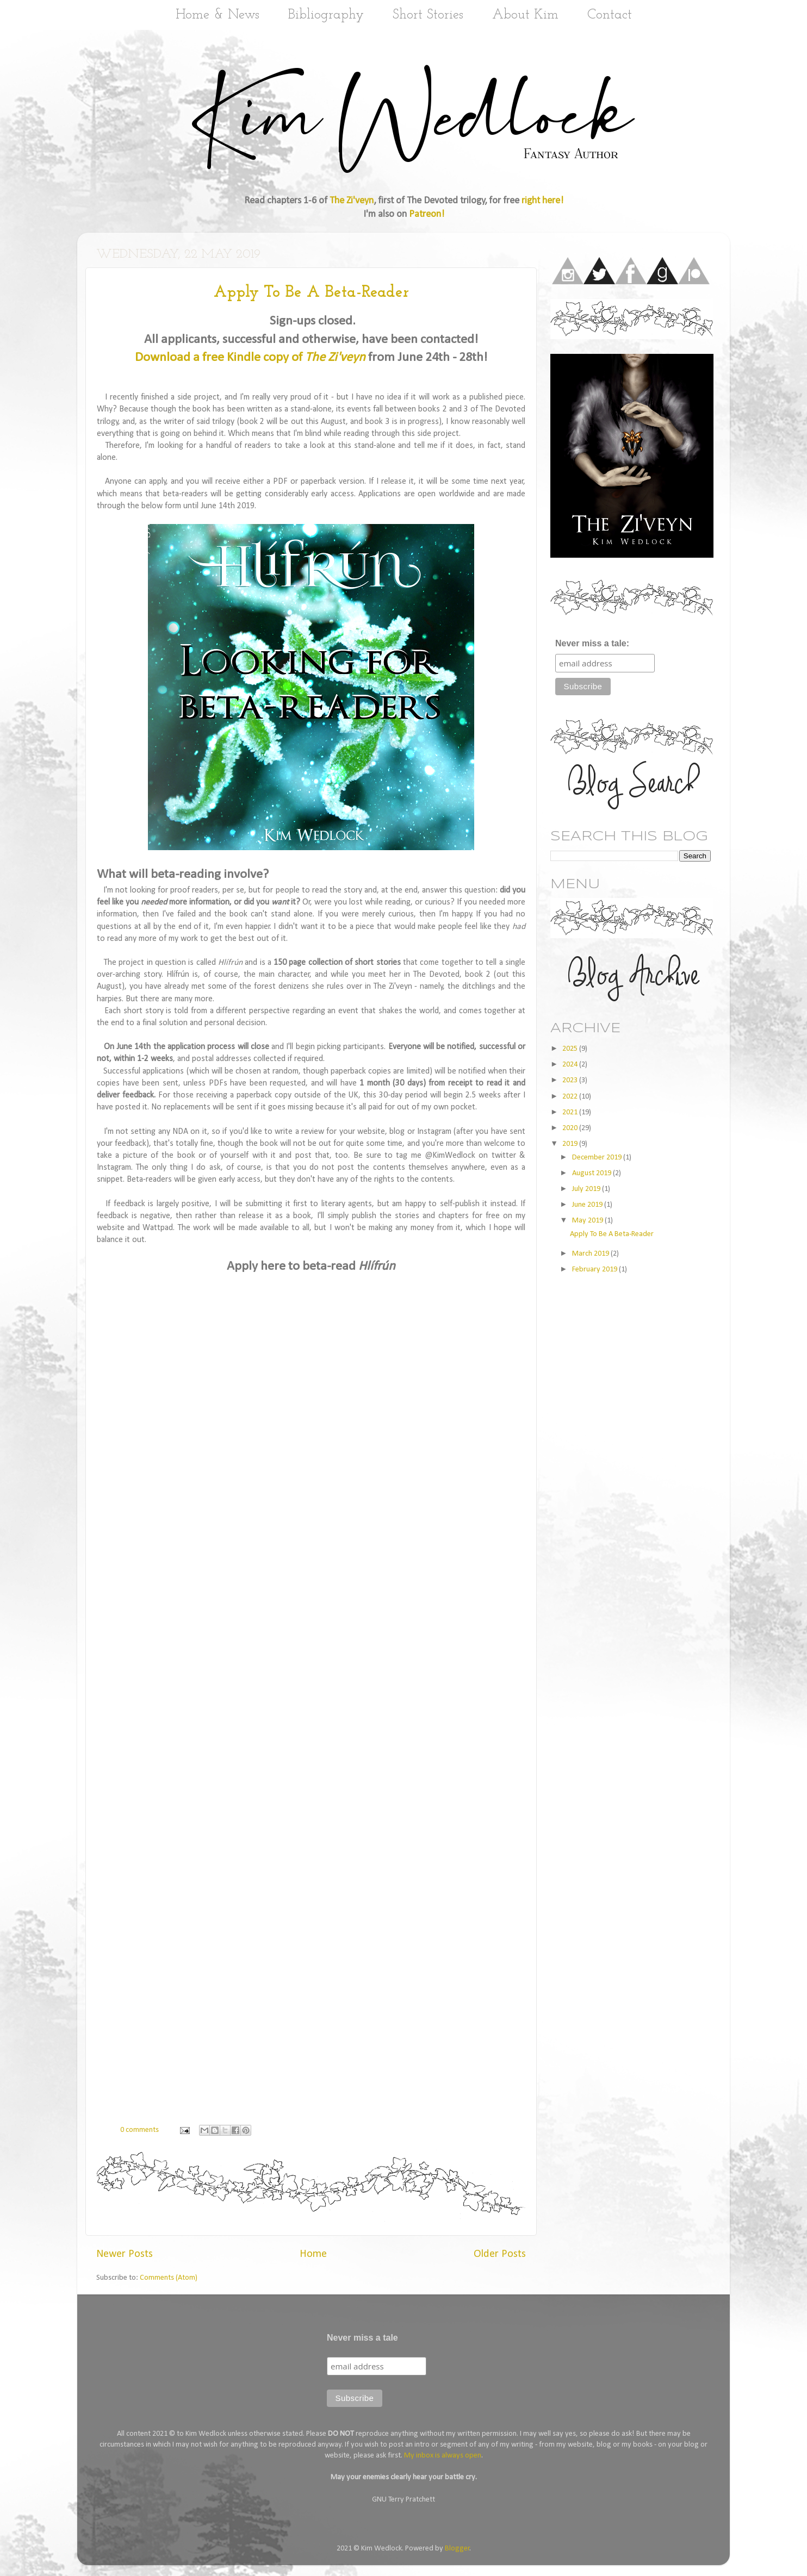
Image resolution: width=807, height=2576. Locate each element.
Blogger (457, 2548)
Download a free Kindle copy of (250, 357)
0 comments (139, 2130)
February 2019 (595, 1269)
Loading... (311, 1686)
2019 (570, 1144)
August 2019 (592, 1173)
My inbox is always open (442, 2456)
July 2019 (587, 1189)
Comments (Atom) (168, 2278)
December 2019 (597, 1157)
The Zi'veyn (352, 201)
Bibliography (326, 15)
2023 (570, 1080)
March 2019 (591, 1254)
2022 (570, 1097)
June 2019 (588, 1205)
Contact (609, 15)
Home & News (217, 15)
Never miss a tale (362, 2337)
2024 (570, 1065)
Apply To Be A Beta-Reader (311, 292)
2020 (570, 1128)
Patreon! (426, 214)
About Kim (525, 15)
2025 (570, 1049)
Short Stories (428, 15)
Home (313, 2254)
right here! (542, 201)
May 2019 (588, 1221)
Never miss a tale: (592, 643)
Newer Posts (124, 2254)
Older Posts (500, 2254)
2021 (570, 1112)
